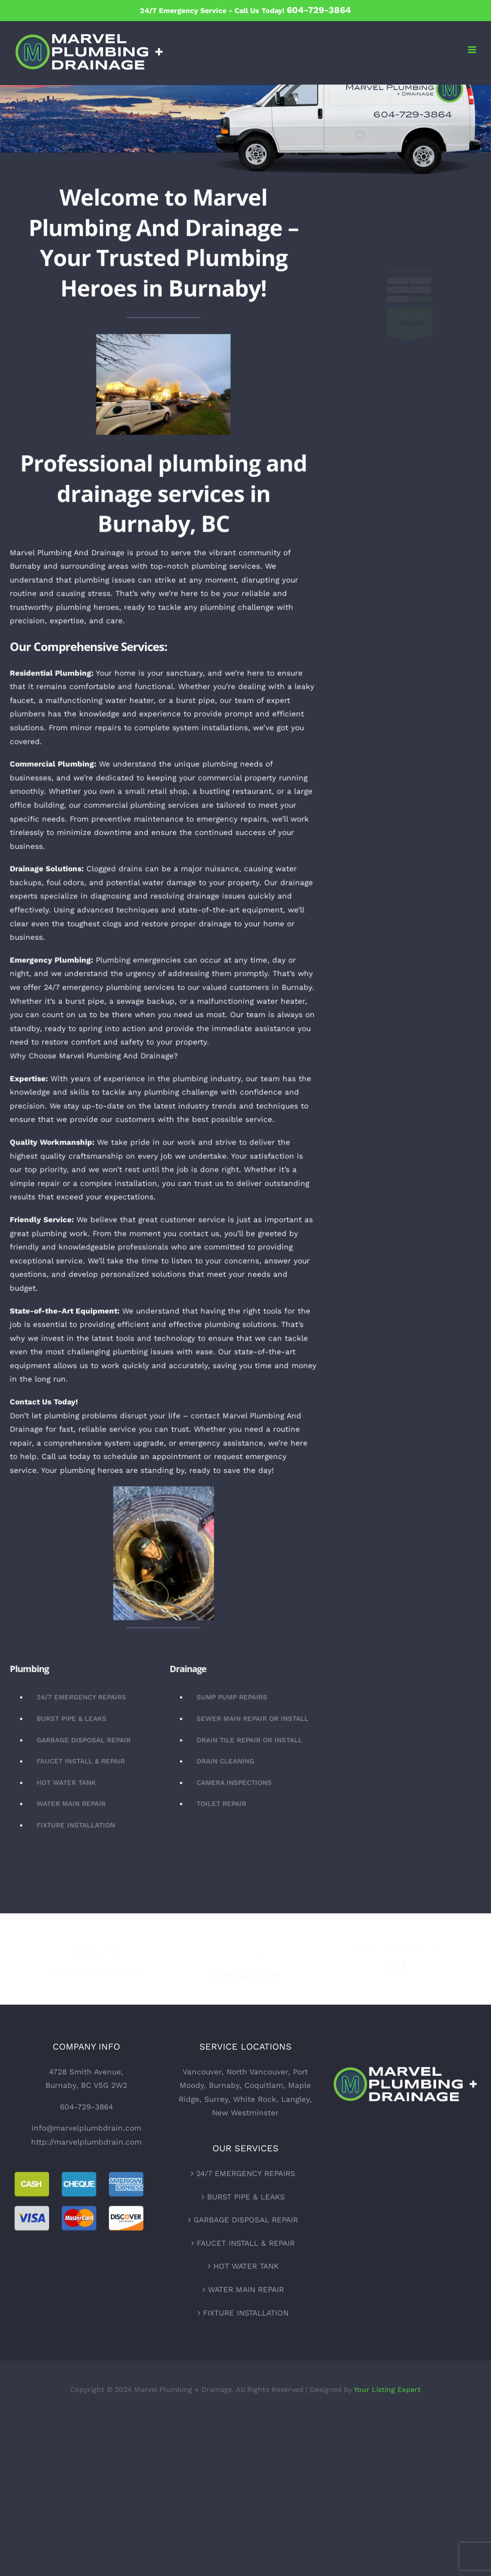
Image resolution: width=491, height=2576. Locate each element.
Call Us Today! (292, 10)
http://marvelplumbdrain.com (86, 2141)
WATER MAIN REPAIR (246, 2289)
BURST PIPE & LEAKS (246, 2196)
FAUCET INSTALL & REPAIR (246, 2243)
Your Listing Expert (387, 2389)
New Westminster (245, 2112)
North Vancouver (257, 2071)
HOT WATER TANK (246, 2266)
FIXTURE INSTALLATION (245, 2312)
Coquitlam (263, 2085)
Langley (295, 2099)
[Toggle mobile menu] (472, 49)
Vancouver (202, 2071)
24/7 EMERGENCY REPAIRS (245, 2173)
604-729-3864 (86, 2106)
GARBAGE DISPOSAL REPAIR (246, 2219)
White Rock (254, 2099)
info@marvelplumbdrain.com (86, 2127)
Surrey (216, 2099)
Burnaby (224, 2085)
